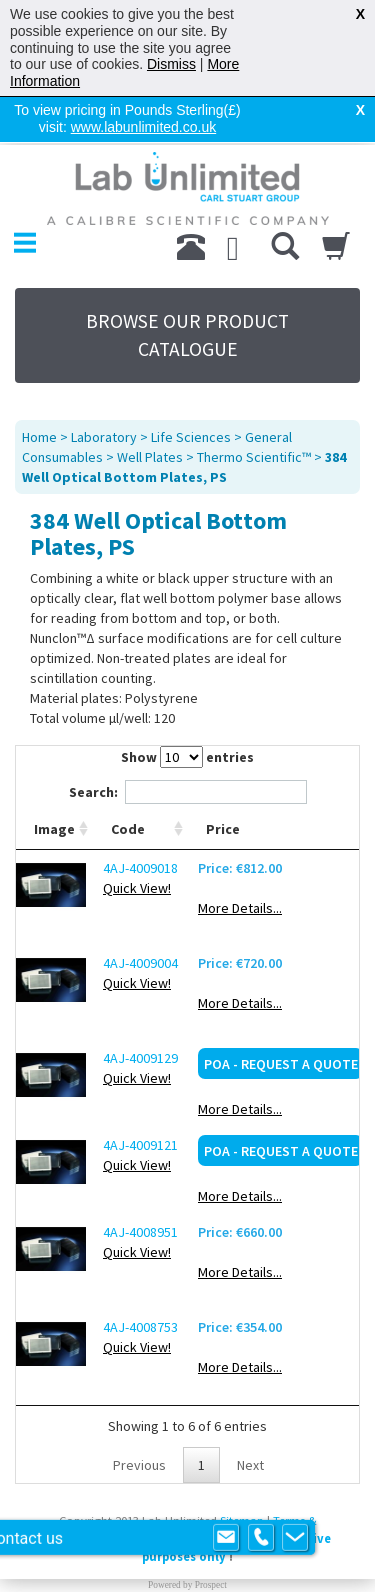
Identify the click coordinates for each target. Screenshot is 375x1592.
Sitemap (242, 1471)
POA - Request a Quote (281, 1015)
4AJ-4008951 (140, 1183)
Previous (139, 1416)
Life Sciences (191, 388)
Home (39, 388)
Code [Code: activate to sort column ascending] (128, 780)
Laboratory (104, 388)
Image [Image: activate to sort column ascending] (54, 780)
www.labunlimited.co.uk (144, 127)
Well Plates (150, 408)
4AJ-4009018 (140, 819)
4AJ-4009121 (140, 1096)
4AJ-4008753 (140, 1278)
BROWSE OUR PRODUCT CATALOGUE (187, 286)
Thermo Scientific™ (254, 408)
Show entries (187, 708)
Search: (188, 743)
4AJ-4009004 (140, 914)
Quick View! (137, 839)
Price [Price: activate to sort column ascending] (223, 780)
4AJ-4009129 (140, 1009)
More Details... (240, 859)
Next (250, 1416)
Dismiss (171, 64)
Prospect (211, 1536)
